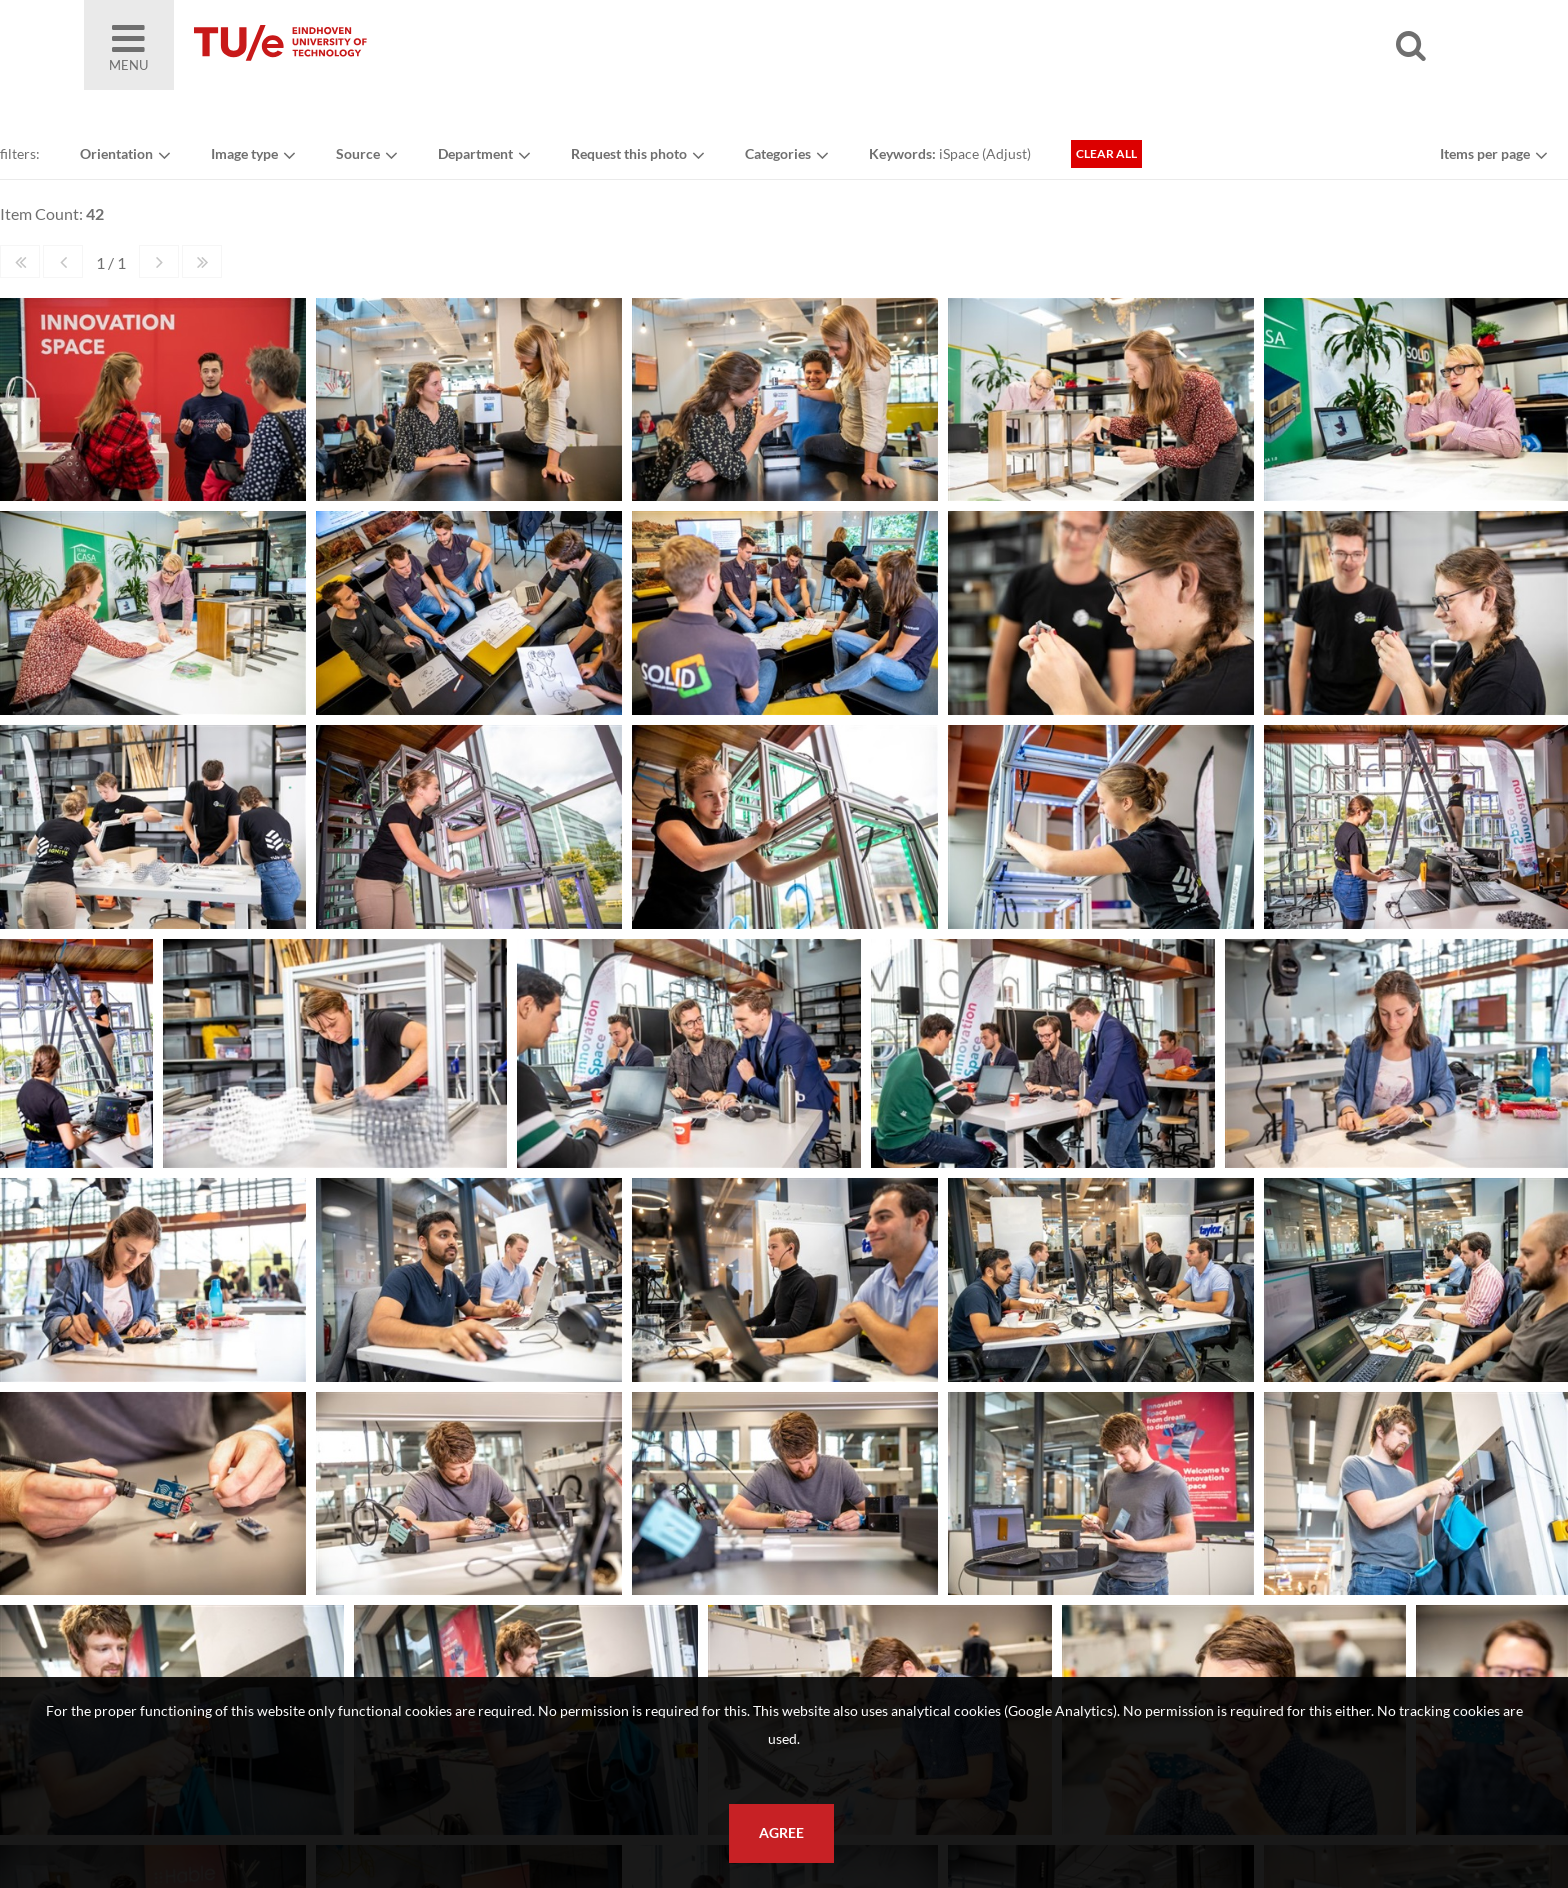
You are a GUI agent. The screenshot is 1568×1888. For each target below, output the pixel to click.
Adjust (1006, 153)
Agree (781, 1833)
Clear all (1106, 153)
